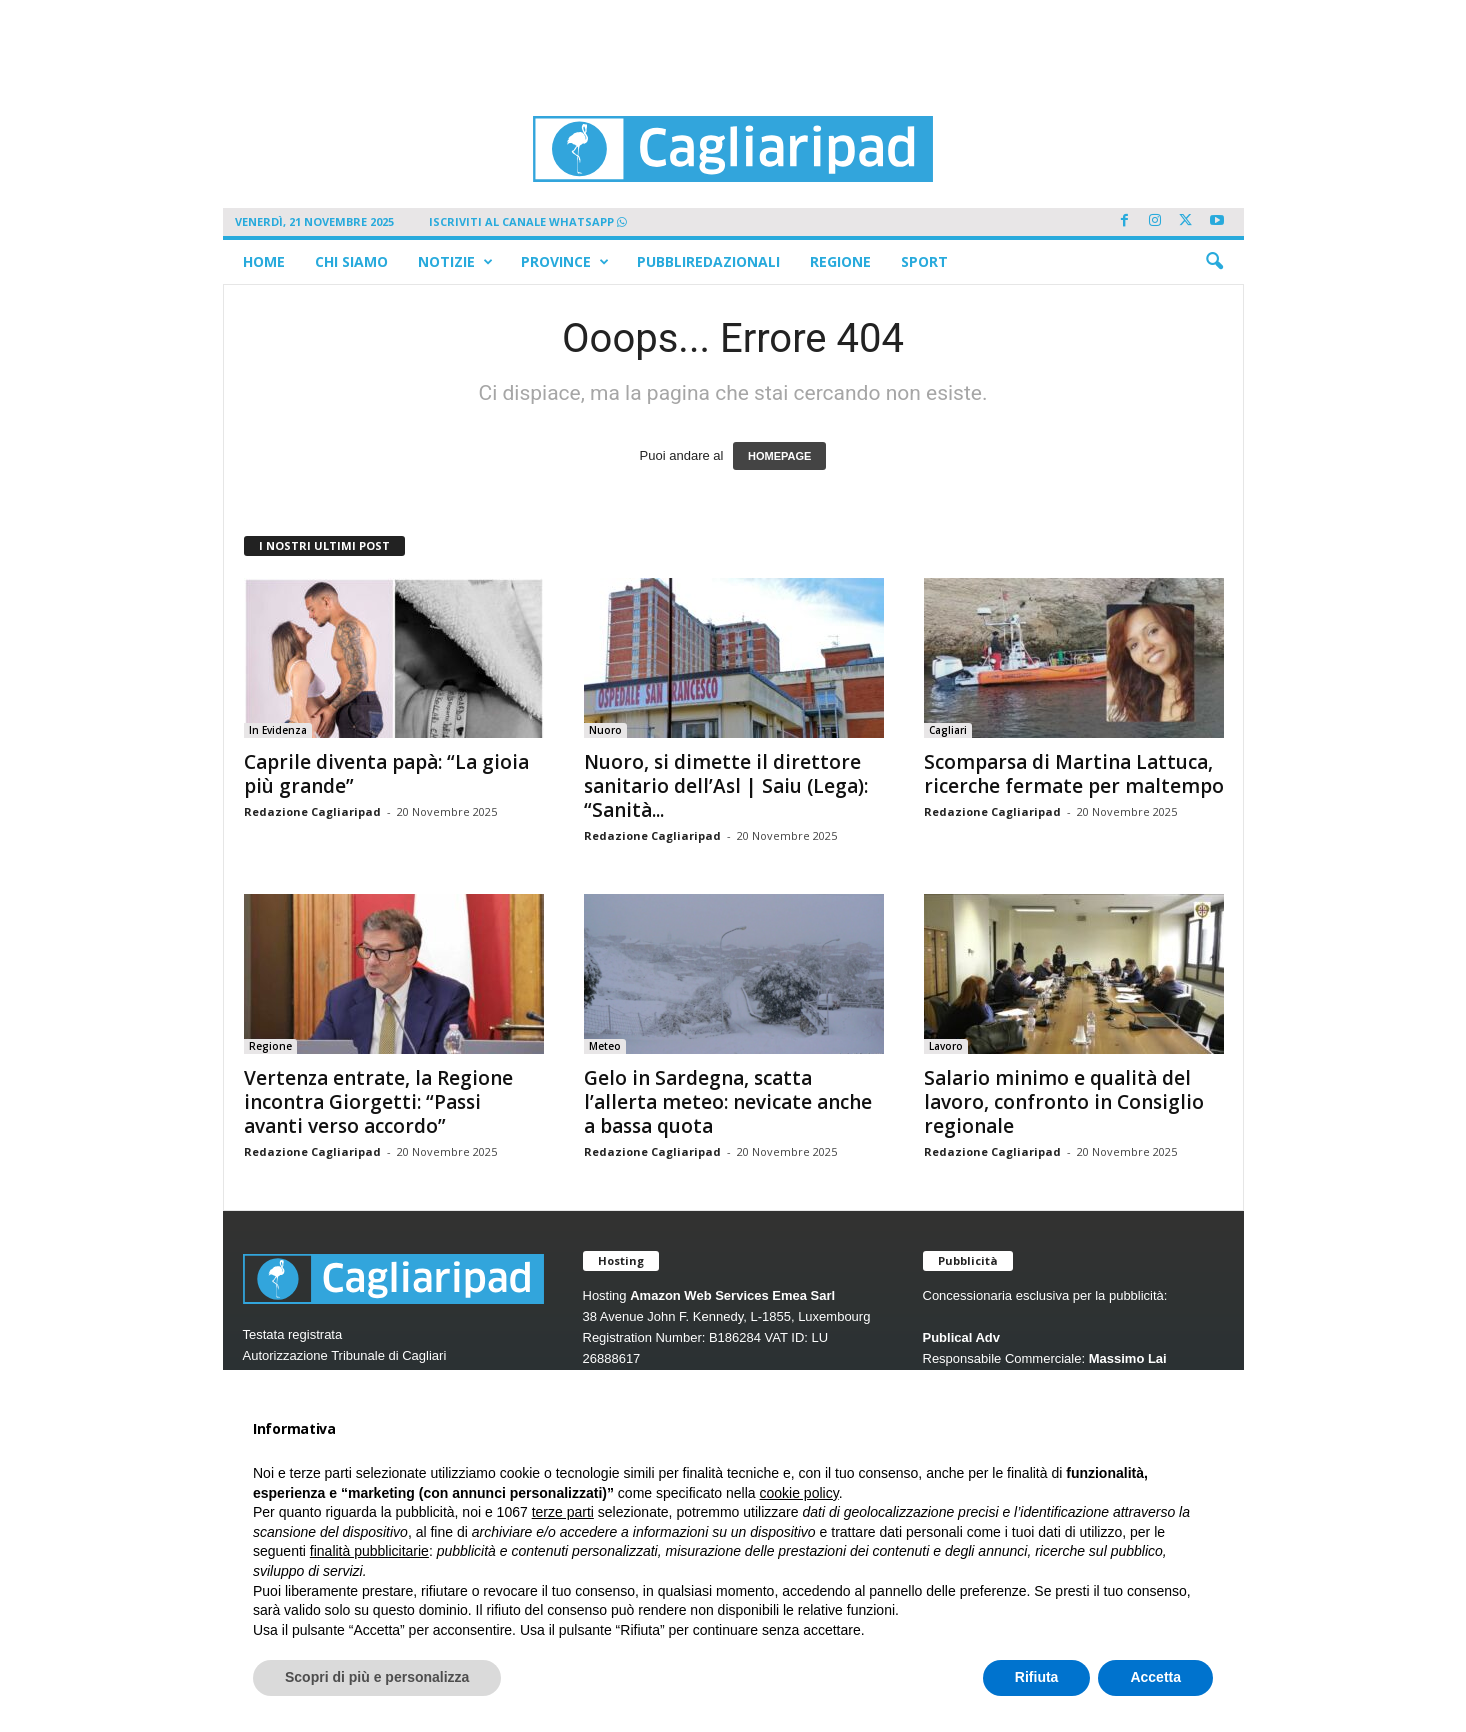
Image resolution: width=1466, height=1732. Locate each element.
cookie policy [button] (799, 1493)
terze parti (563, 1512)
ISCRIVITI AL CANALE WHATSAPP (528, 221)
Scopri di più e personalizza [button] (377, 1677)
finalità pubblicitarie (369, 1551)
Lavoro (946, 1046)
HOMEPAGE (779, 456)
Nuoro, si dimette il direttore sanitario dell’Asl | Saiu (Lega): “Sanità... (726, 786)
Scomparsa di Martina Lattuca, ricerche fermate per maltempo (1074, 774)
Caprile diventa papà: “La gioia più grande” (386, 774)
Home (264, 261)
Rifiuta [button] (1037, 1677)
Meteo (605, 1046)
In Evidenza (278, 730)
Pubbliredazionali (708, 261)
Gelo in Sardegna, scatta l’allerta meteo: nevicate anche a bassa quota (728, 1102)
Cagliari (948, 730)
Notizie (455, 262)
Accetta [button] (1155, 1677)
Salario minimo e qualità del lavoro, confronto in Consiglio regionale (1064, 1102)
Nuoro (605, 730)
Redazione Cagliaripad (312, 811)
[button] (1214, 262)
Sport (924, 261)
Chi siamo (351, 261)
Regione (840, 261)
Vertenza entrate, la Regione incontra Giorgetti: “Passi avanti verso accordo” (378, 1102)
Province (565, 262)
